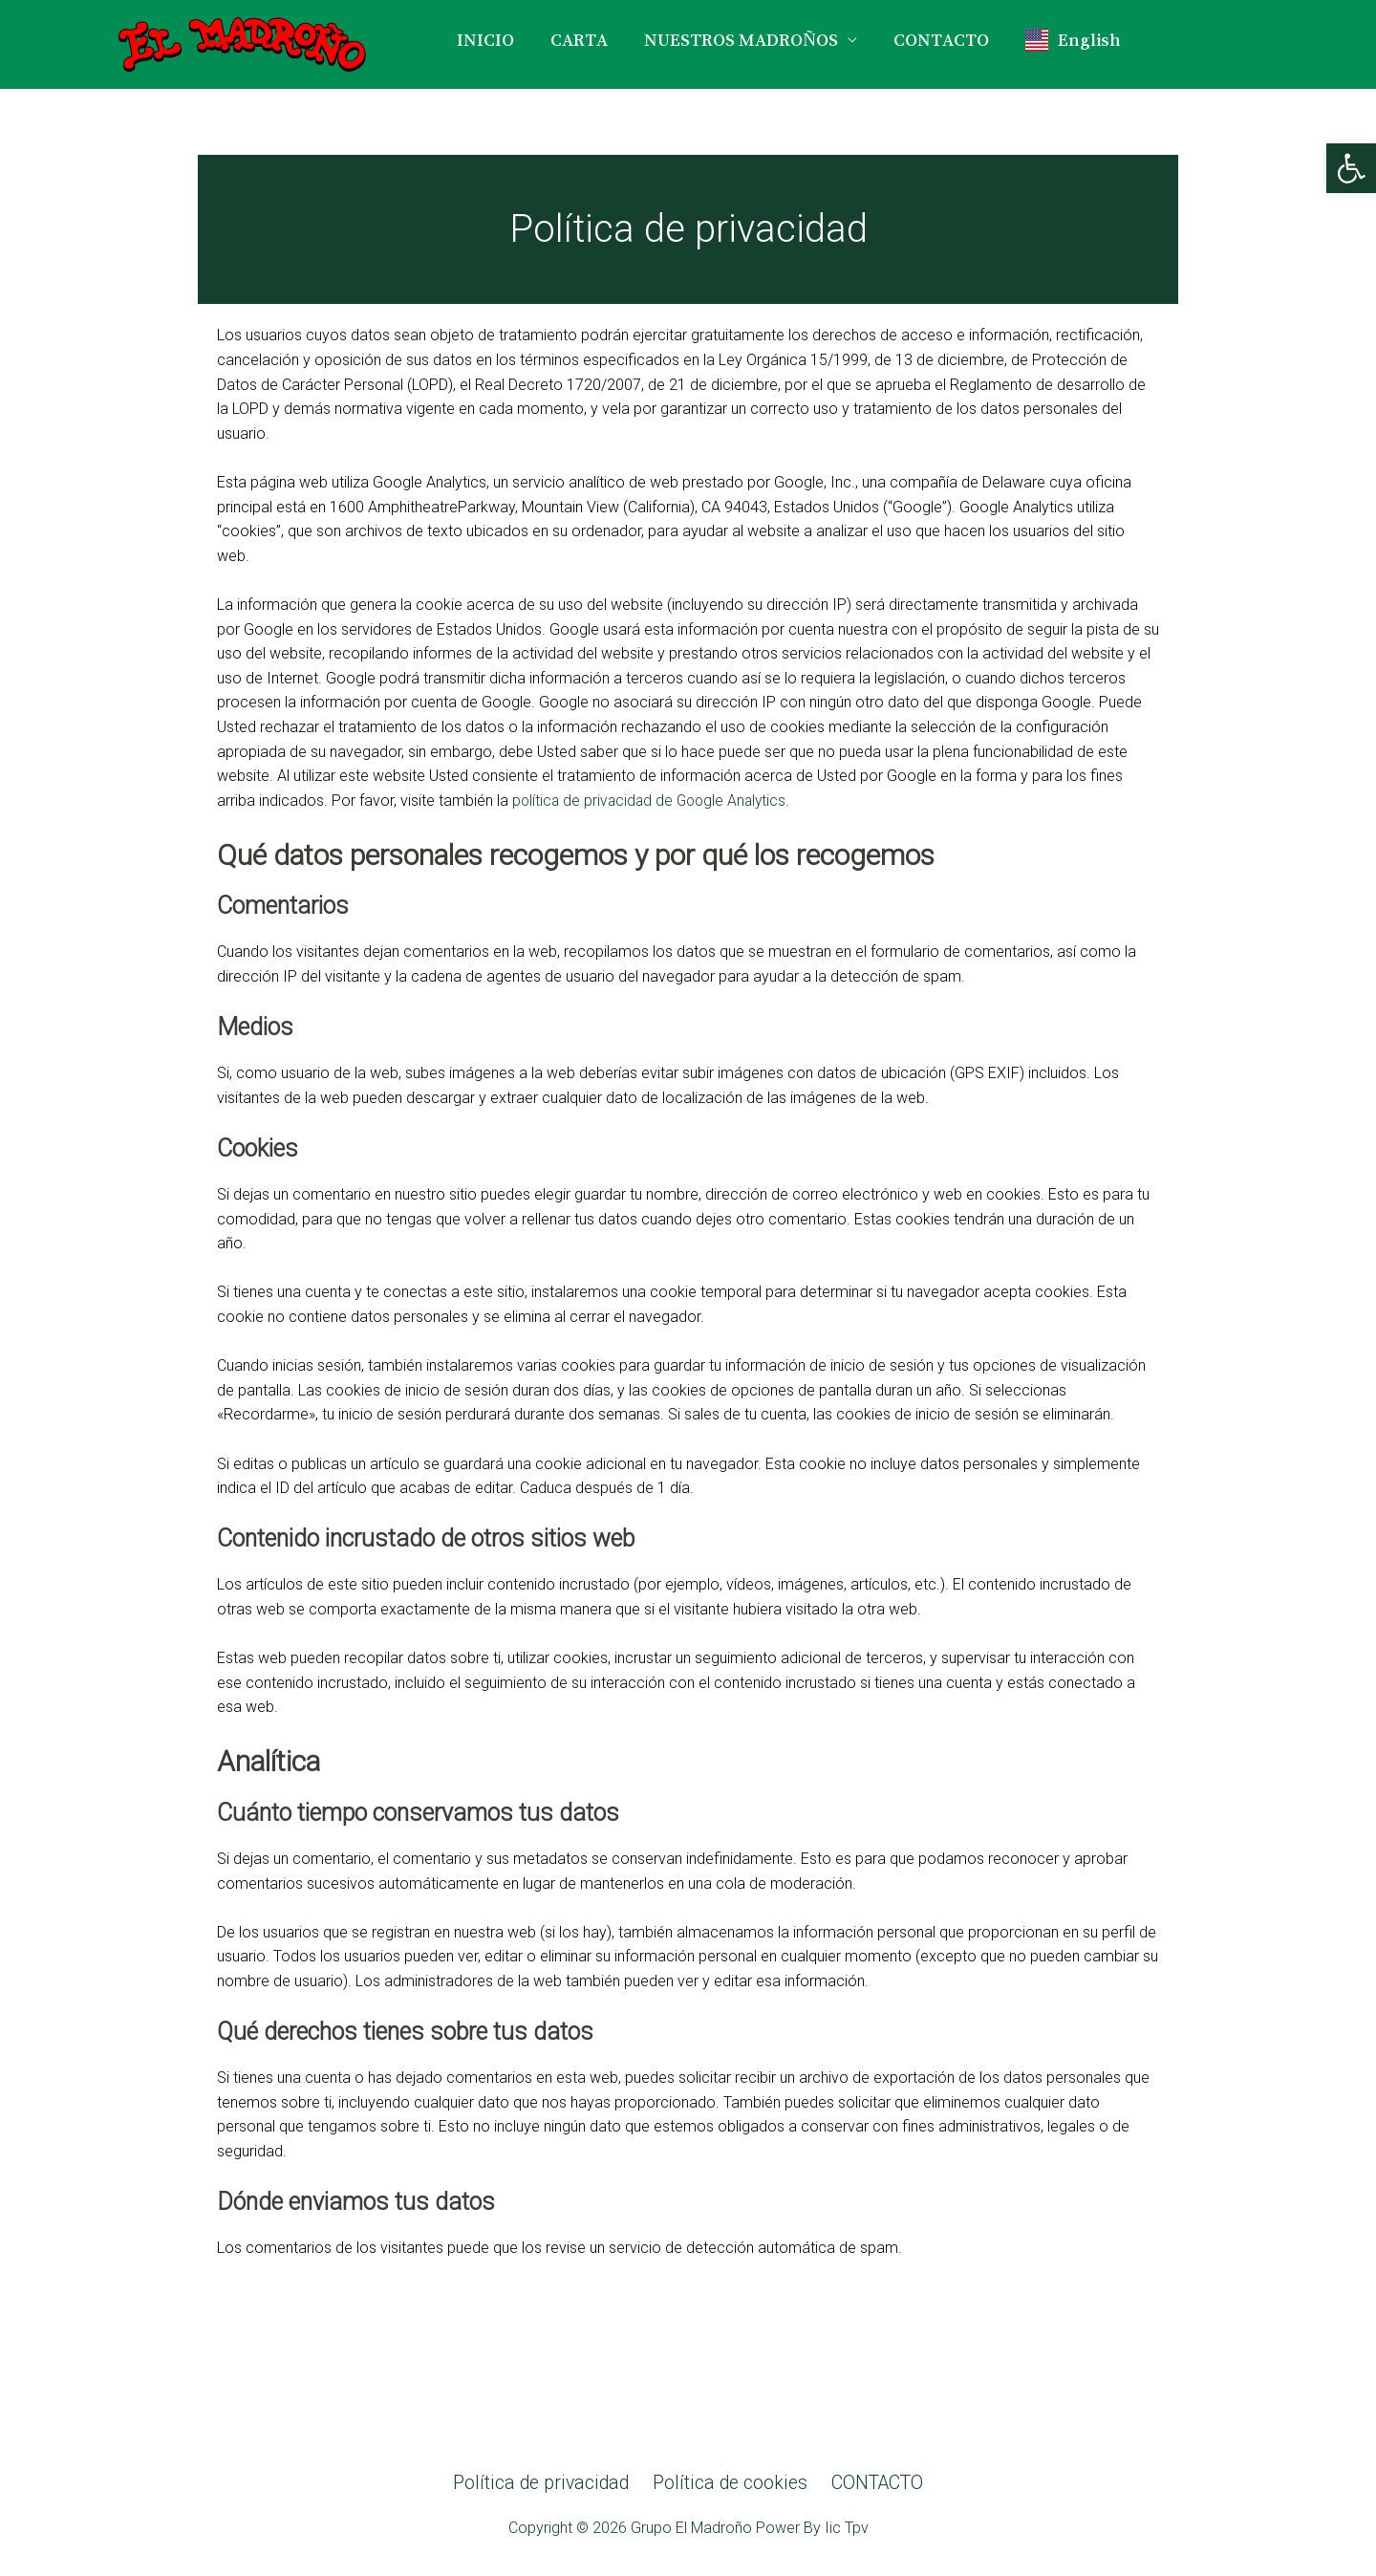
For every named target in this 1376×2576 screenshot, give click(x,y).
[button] (1351, 168)
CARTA (579, 40)
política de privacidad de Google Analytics (653, 800)
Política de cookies (728, 2482)
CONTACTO (941, 40)
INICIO (485, 40)
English (1073, 40)
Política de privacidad (543, 2482)
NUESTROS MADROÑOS (741, 40)
